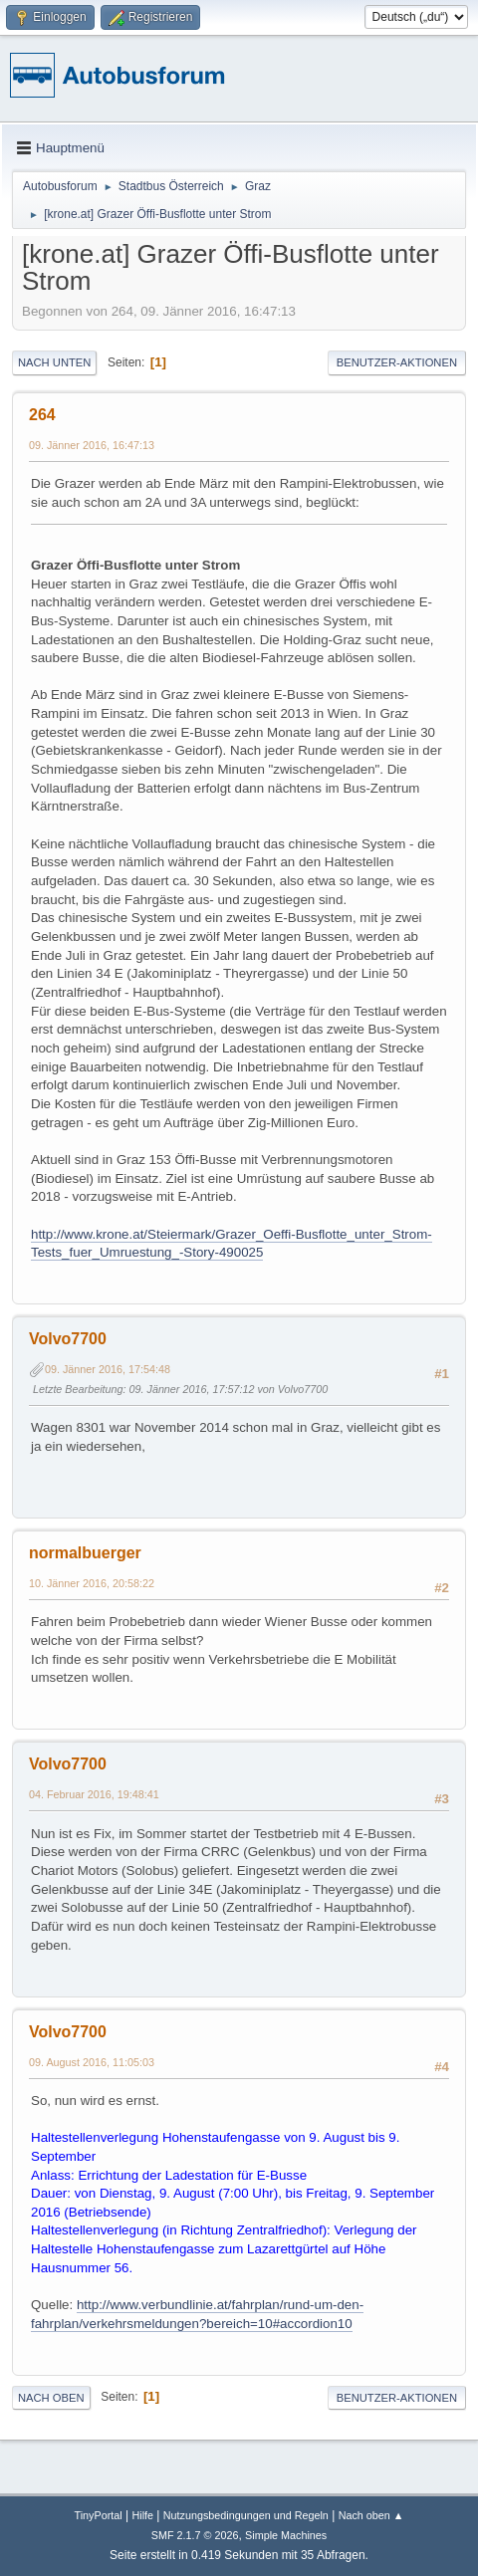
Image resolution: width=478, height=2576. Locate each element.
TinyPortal (98, 2515)
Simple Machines (286, 2535)
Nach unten (54, 362)
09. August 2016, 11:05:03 (91, 2062)
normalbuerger (85, 1552)
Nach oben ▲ (371, 2515)
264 (42, 414)
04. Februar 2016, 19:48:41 (94, 1794)
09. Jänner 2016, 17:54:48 (107, 1369)
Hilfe (142, 2515)
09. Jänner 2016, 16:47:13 (91, 445)
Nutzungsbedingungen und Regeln (246, 2515)
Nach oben (51, 2398)
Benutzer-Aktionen (397, 362)
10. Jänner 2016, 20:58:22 (91, 1583)
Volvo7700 (68, 1338)
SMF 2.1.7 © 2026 (195, 2535)
